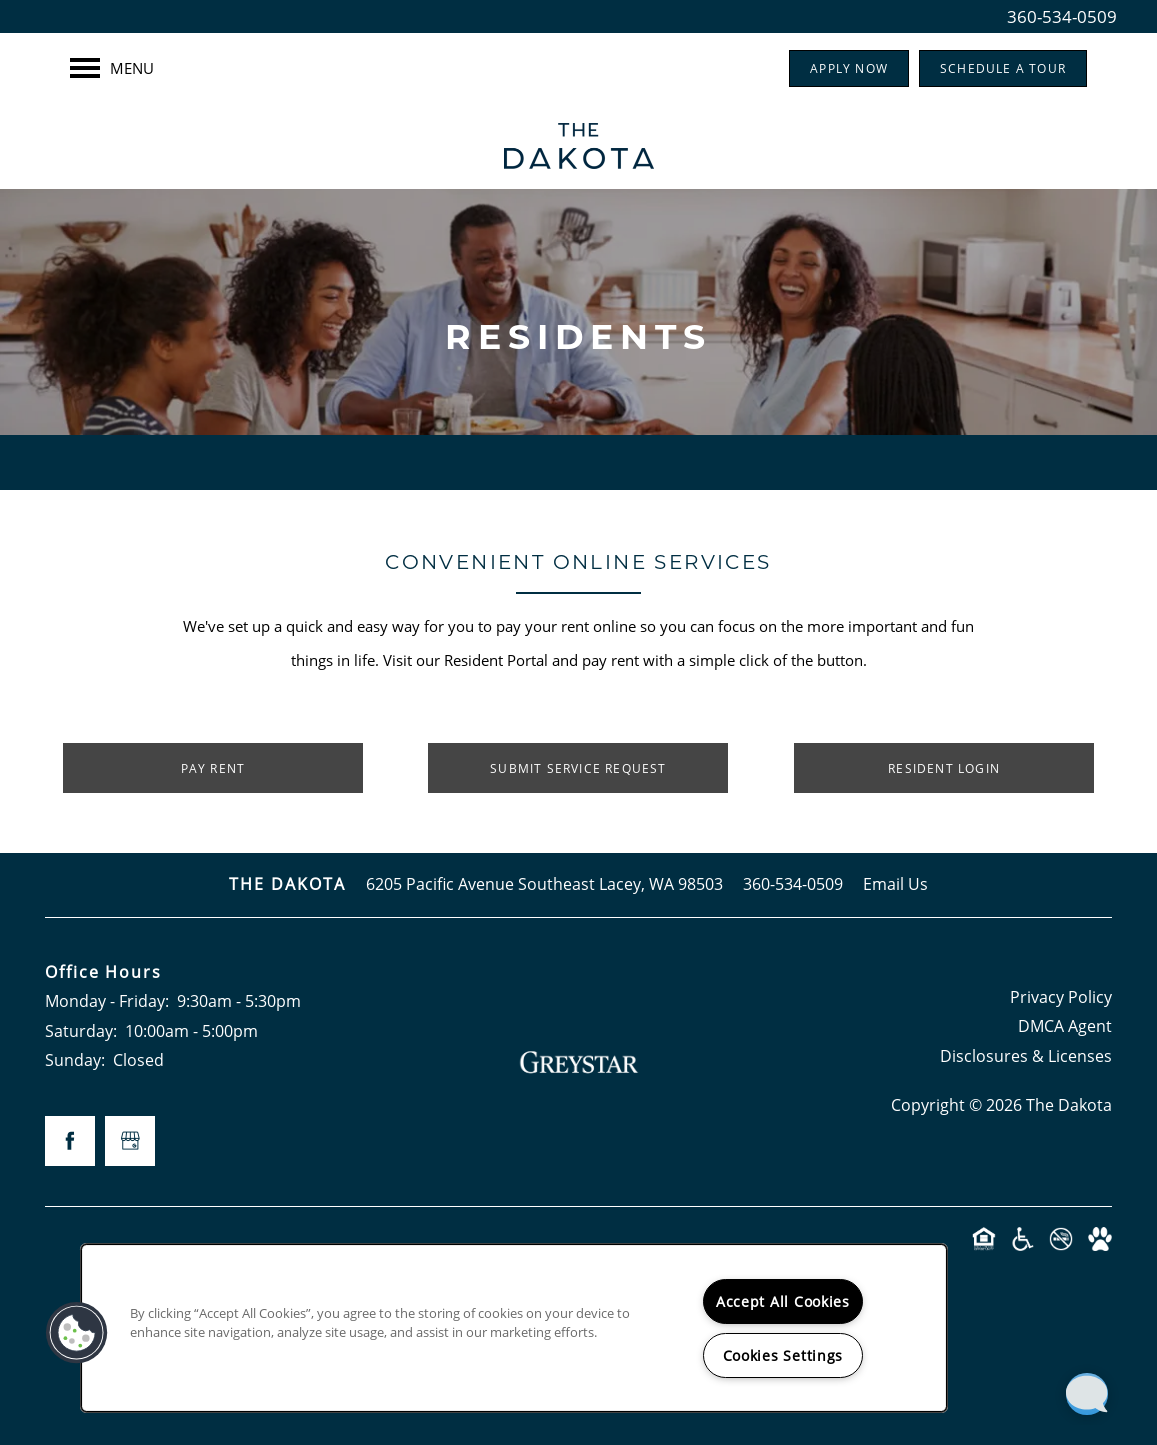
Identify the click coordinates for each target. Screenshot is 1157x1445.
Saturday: (81, 1031)
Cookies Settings (783, 1355)
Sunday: (75, 1060)
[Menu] (112, 68)
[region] (514, 1328)
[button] (849, 68)
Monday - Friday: (107, 1001)
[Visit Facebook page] (70, 1141)
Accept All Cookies (783, 1301)
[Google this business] (130, 1141)
